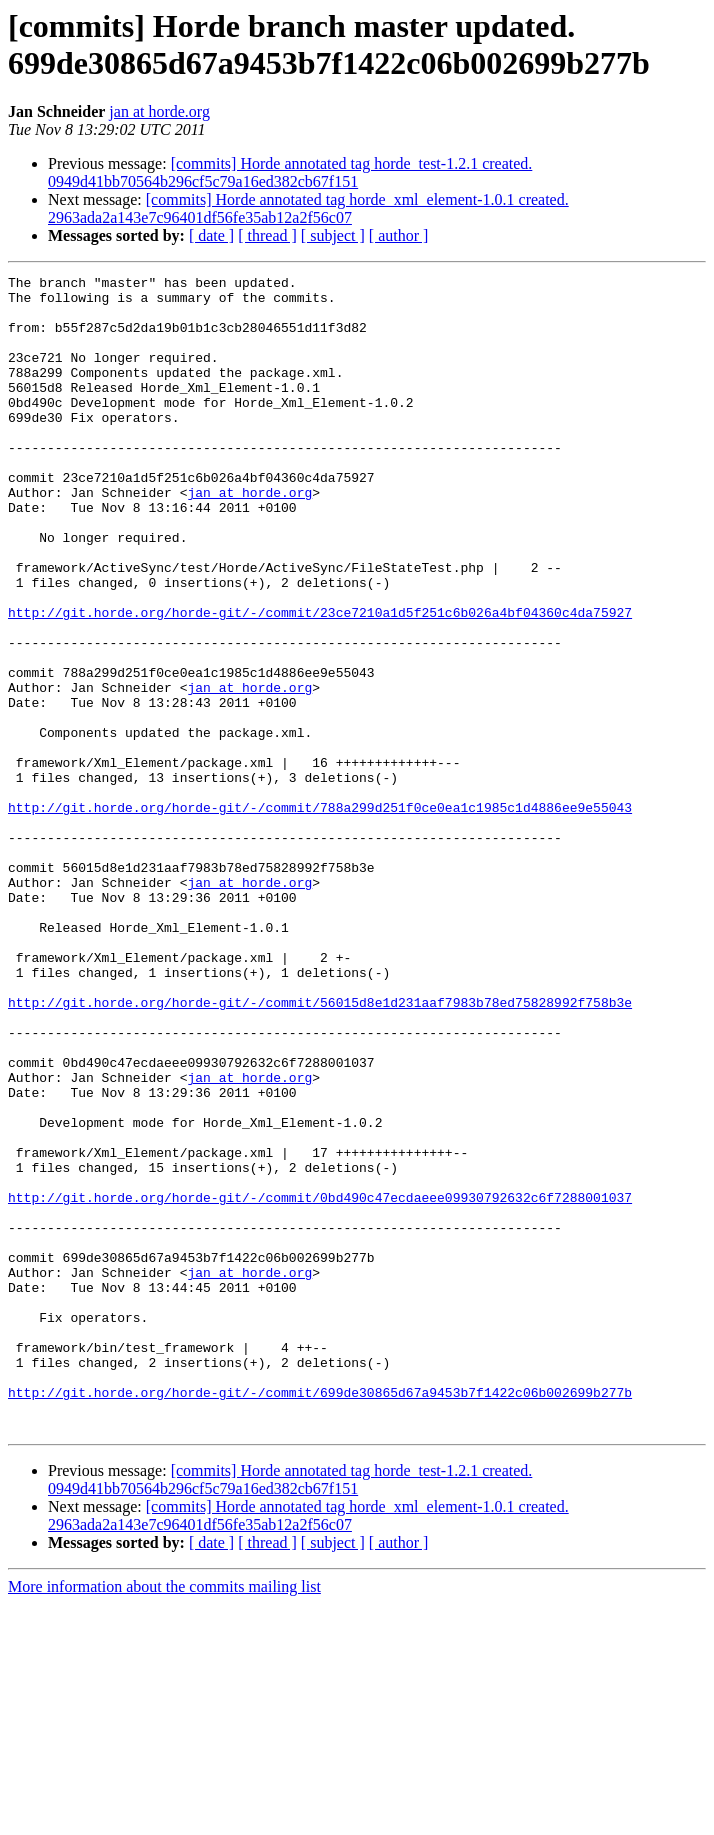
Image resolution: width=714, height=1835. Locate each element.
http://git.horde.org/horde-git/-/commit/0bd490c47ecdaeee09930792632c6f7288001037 (320, 1383)
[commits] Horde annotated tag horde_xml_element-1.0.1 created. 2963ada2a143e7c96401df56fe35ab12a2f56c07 (308, 208)
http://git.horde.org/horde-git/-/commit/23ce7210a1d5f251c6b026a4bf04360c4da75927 (320, 681)
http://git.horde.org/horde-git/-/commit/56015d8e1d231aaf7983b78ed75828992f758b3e (320, 1149)
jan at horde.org (159, 111)
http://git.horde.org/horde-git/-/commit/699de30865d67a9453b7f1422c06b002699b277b (320, 1617)
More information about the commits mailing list (164, 1817)
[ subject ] (333, 235)
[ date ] (211, 235)
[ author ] (399, 235)
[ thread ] (267, 235)
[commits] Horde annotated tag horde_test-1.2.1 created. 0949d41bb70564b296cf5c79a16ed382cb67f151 (290, 172)
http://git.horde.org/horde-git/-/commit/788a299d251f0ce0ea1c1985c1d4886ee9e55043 (320, 915)
